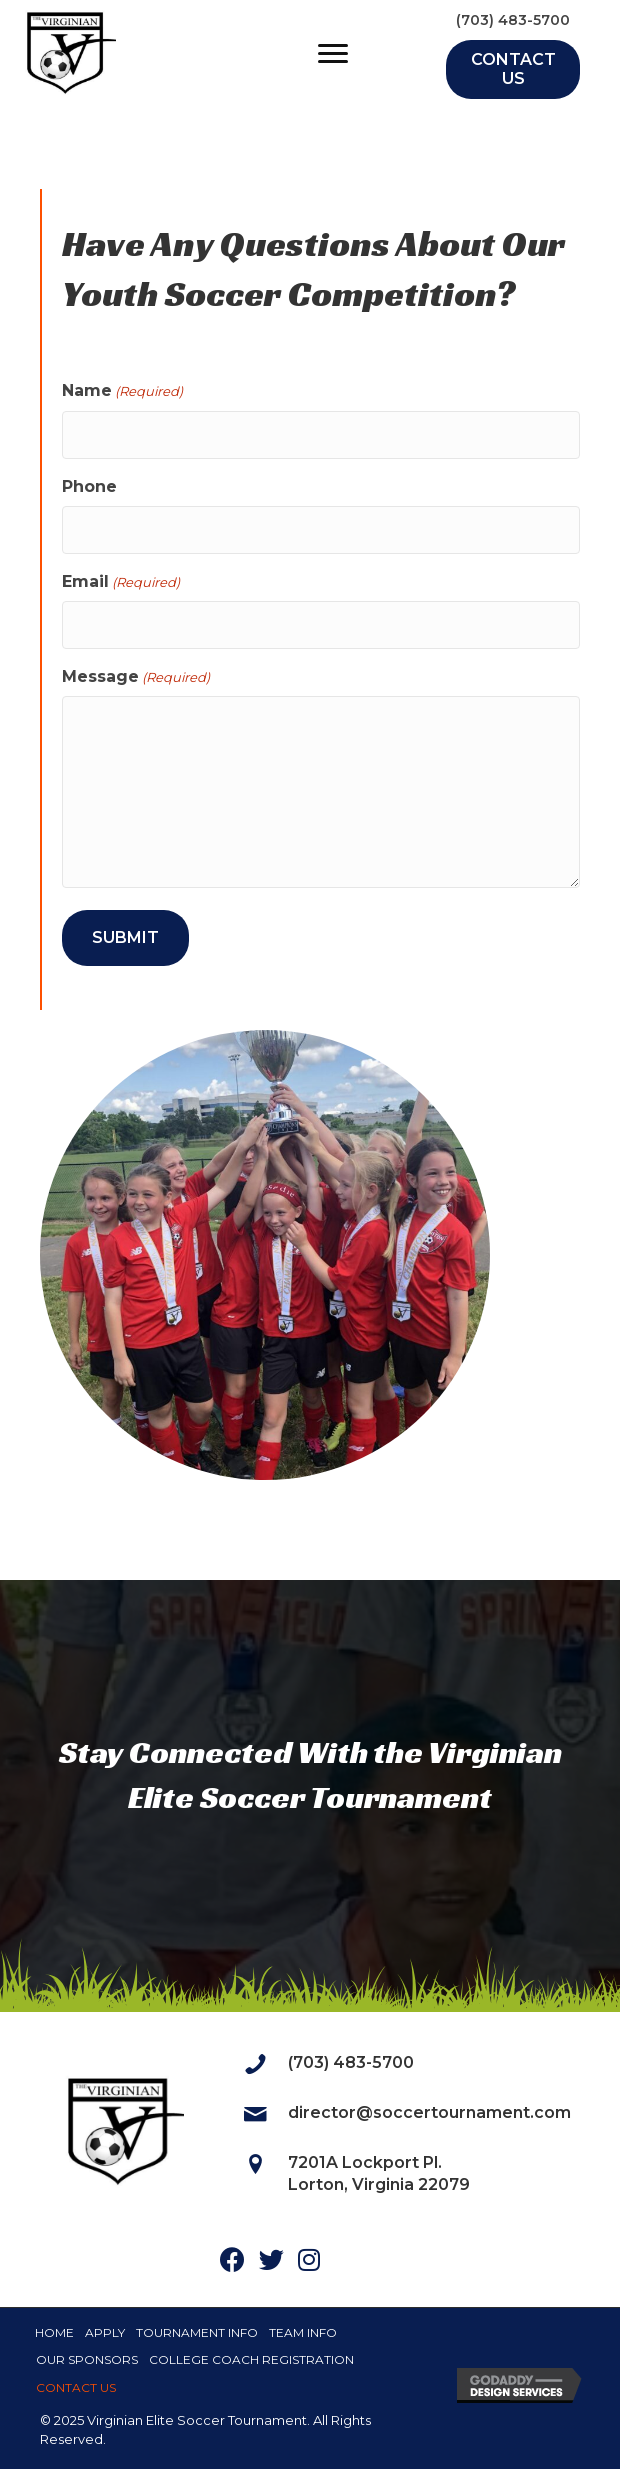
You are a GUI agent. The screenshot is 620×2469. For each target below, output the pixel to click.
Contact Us (76, 2387)
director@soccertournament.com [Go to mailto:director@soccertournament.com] (429, 2112)
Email (121, 582)
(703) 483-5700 (513, 20)
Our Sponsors (87, 2359)
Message (136, 677)
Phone (89, 486)
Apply (105, 2332)
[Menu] (333, 54)
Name (122, 391)
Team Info (303, 2332)
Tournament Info (197, 2332)
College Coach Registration (251, 2359)
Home (54, 2332)
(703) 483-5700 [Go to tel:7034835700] (351, 2062)
